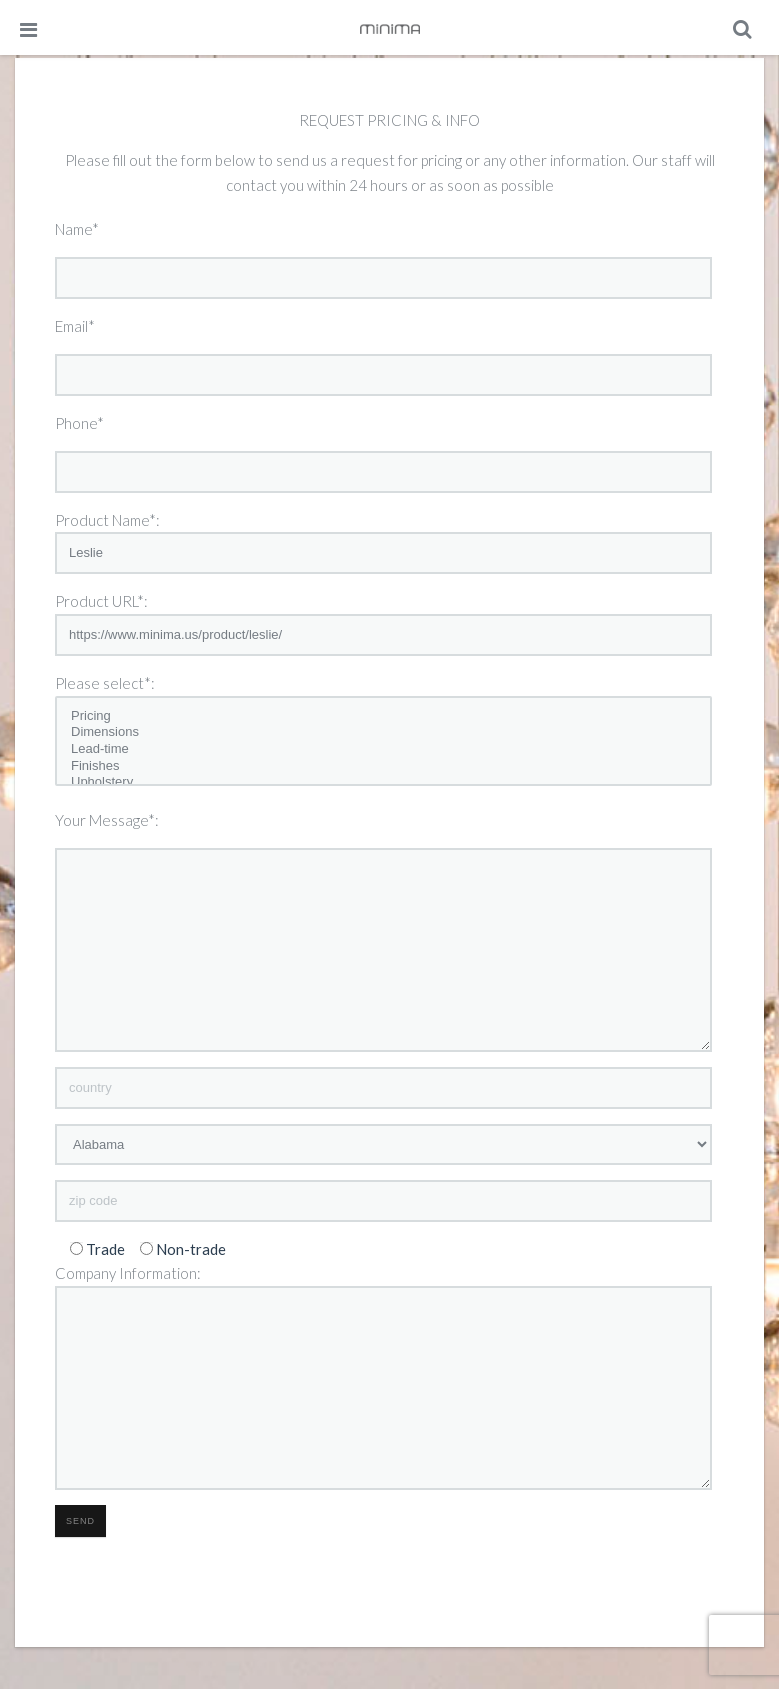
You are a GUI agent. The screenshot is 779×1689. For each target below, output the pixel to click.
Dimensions (383, 732)
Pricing (383, 716)
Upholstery (383, 782)
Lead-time (383, 749)
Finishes (383, 766)
